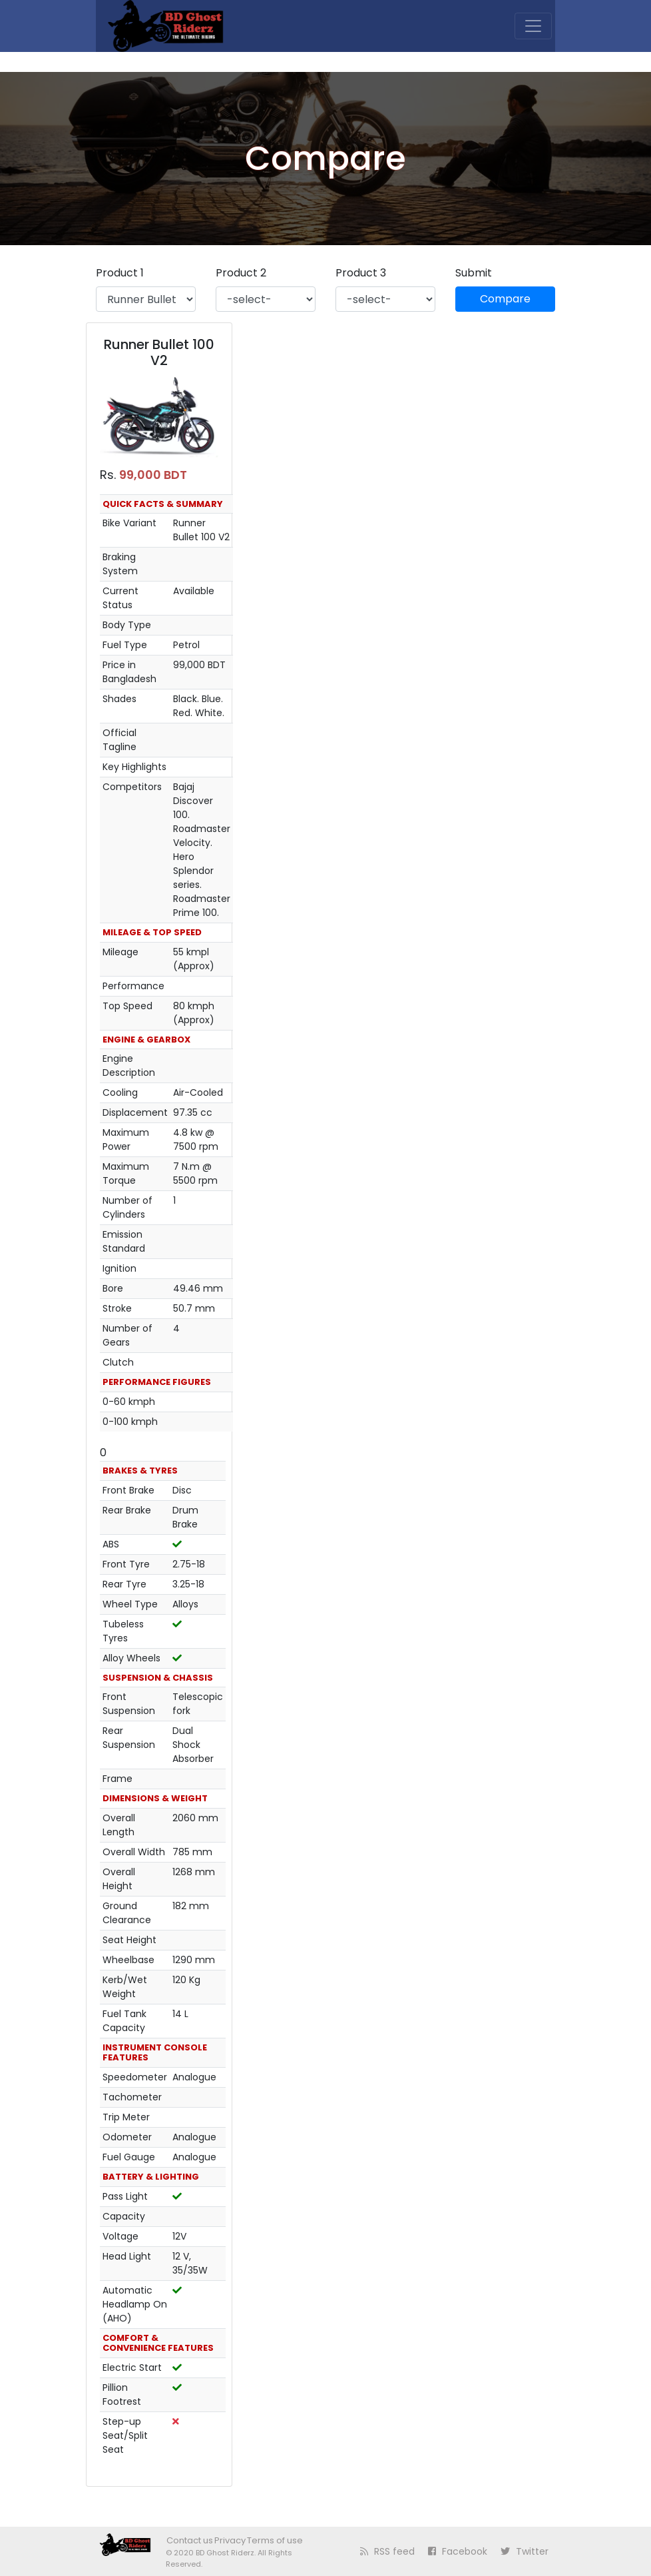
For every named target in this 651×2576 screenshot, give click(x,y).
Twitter (524, 2551)
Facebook (457, 2551)
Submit (473, 272)
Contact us (189, 2540)
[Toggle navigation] (533, 26)
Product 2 (241, 272)
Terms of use (275, 2540)
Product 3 (360, 272)
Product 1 (120, 272)
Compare (505, 298)
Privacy (230, 2540)
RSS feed (387, 2551)
